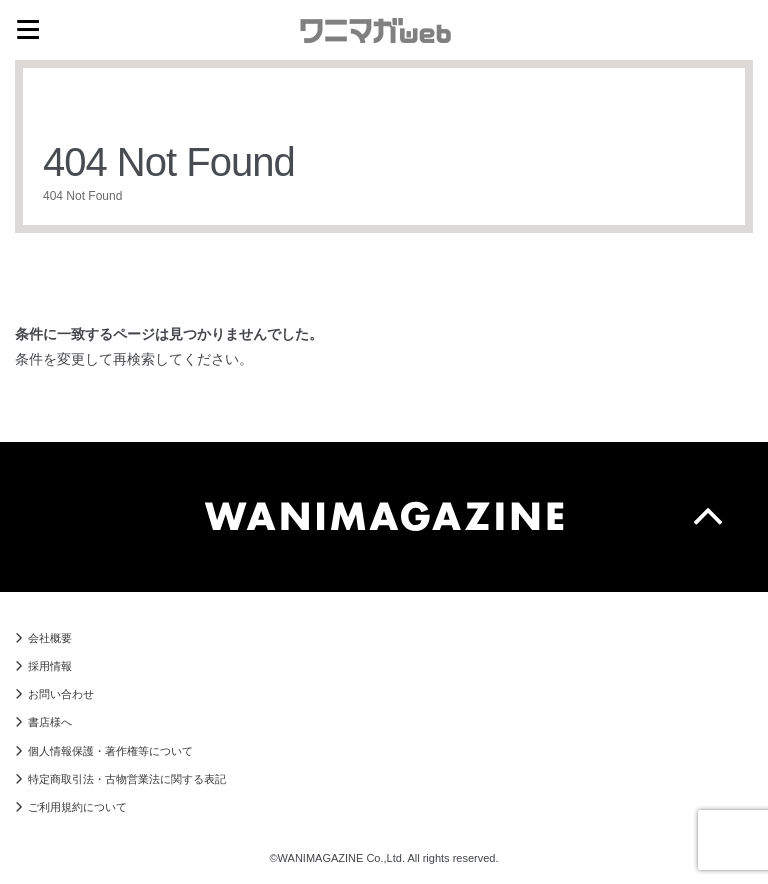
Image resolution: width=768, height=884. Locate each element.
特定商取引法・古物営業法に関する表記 (127, 779)
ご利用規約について (77, 807)
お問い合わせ (61, 694)
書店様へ (50, 722)
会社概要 (50, 638)
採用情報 (50, 666)
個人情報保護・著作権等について (110, 751)
